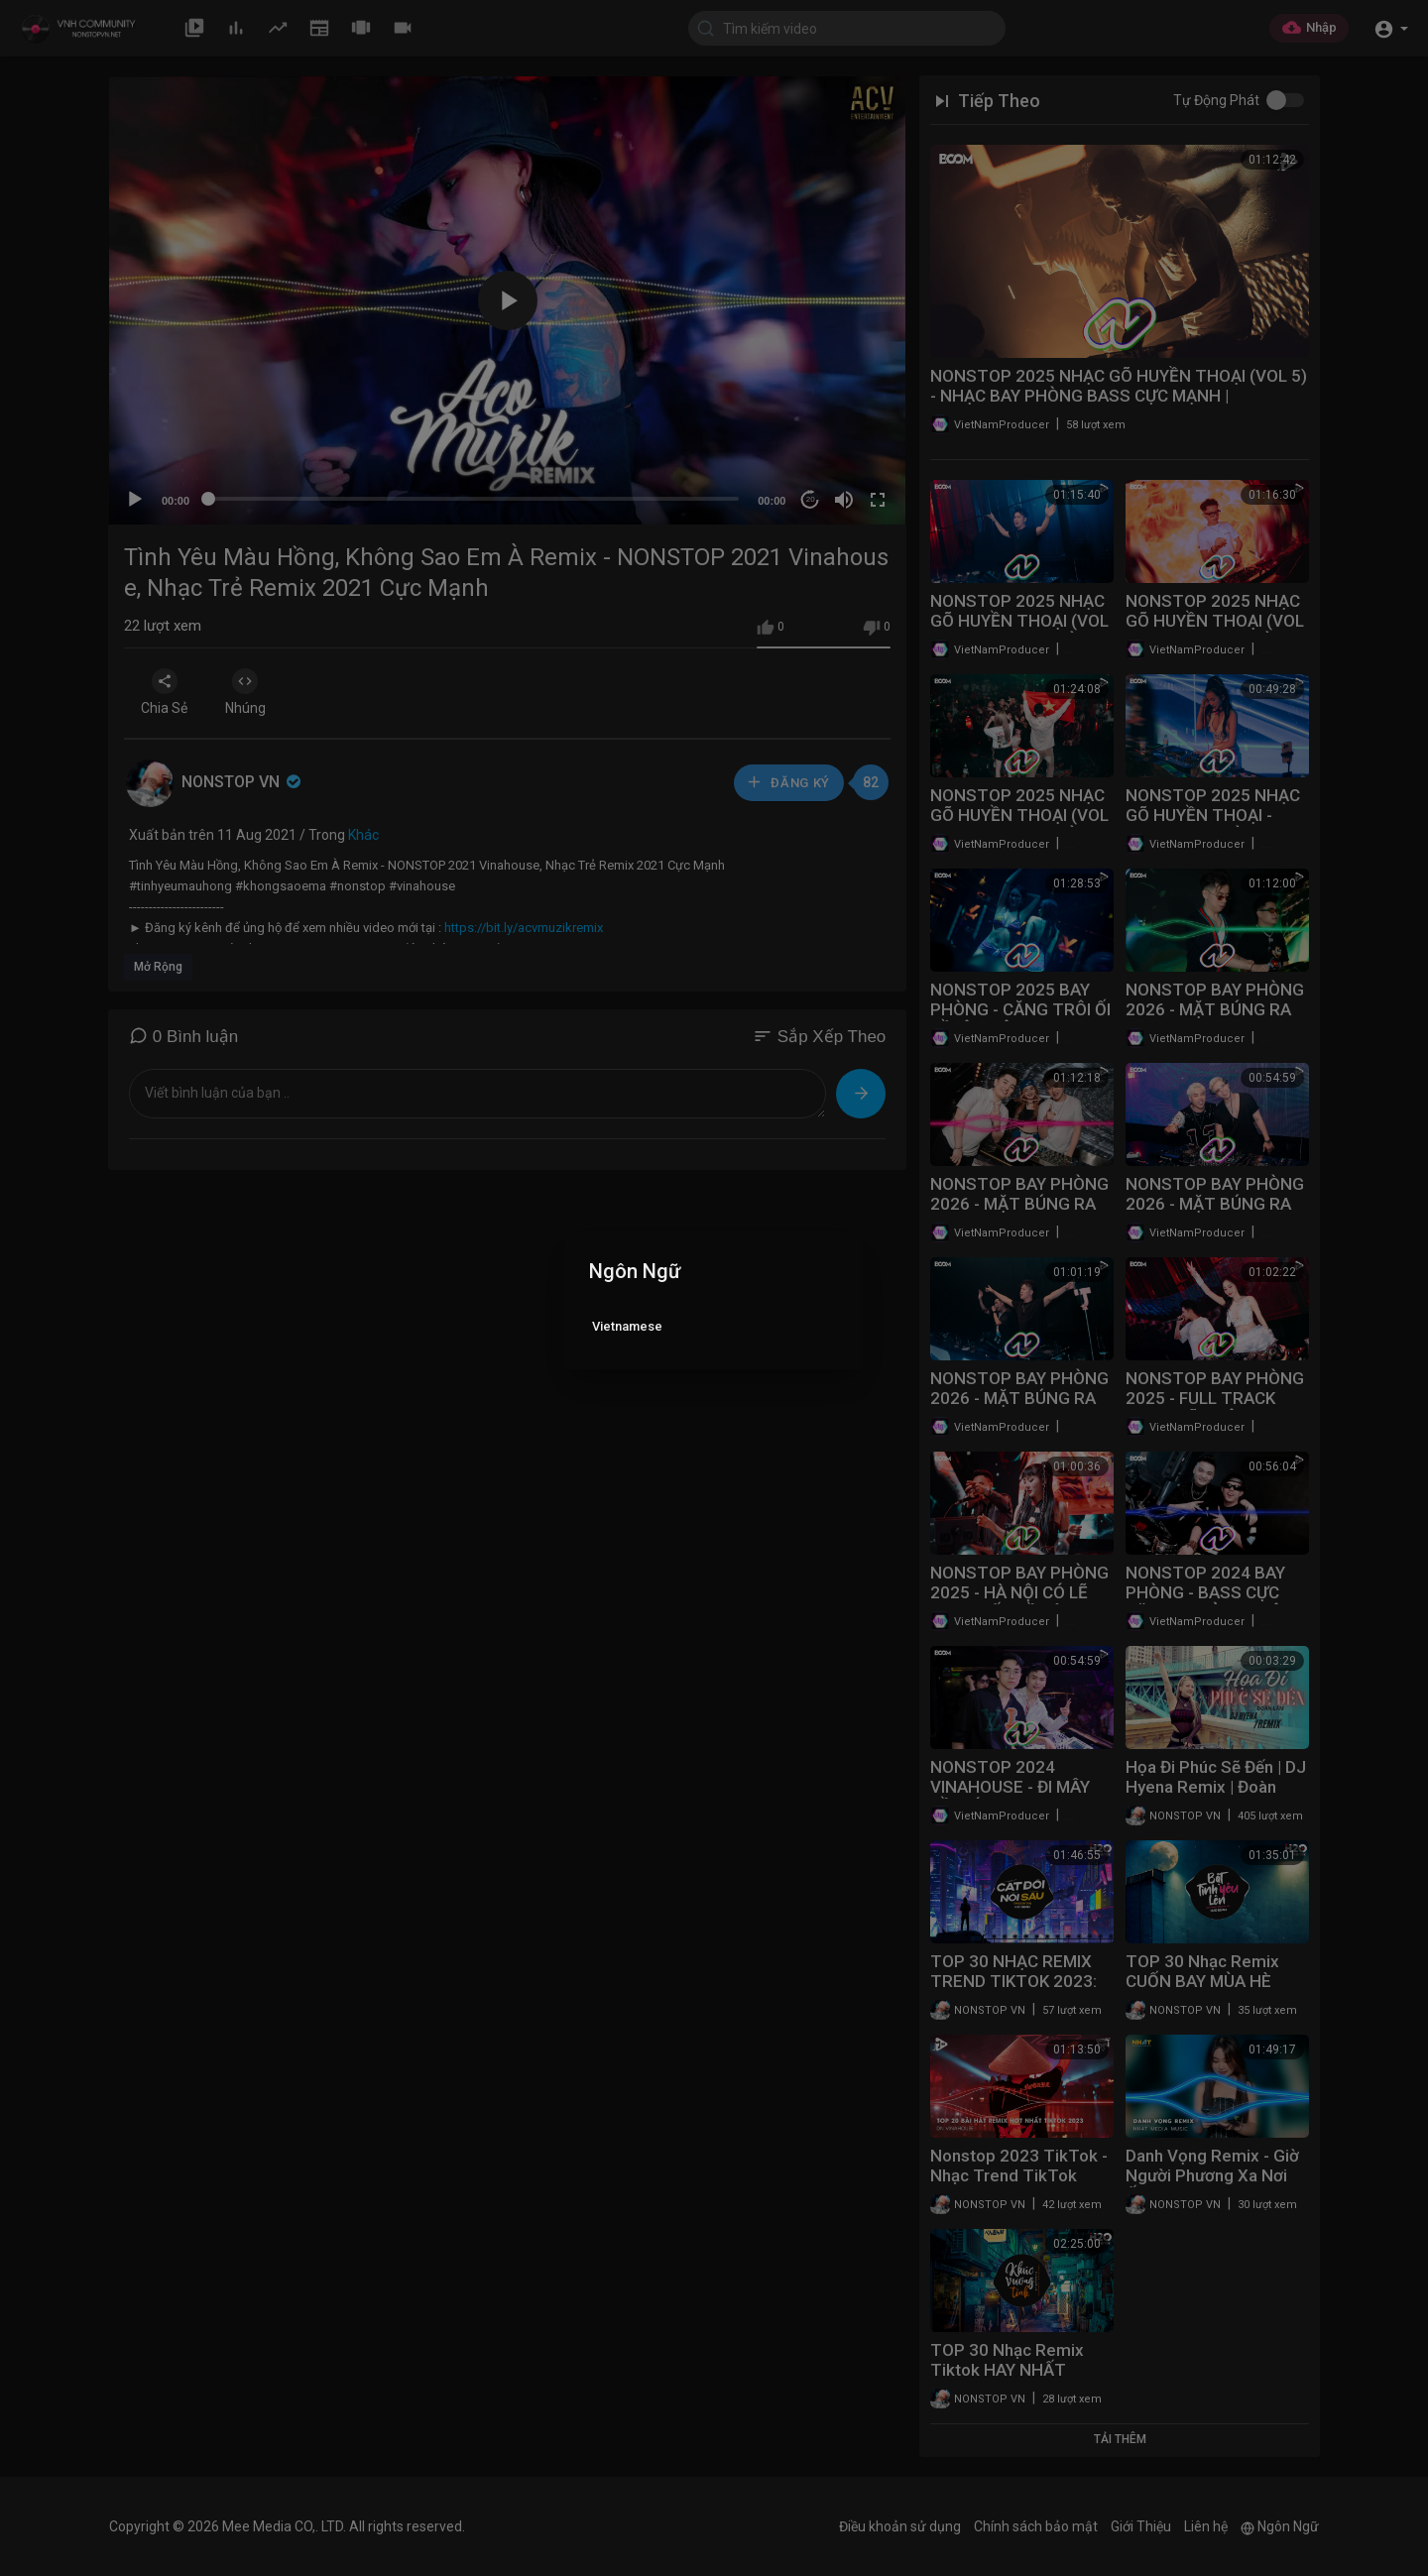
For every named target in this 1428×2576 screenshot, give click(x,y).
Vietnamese (627, 1326)
